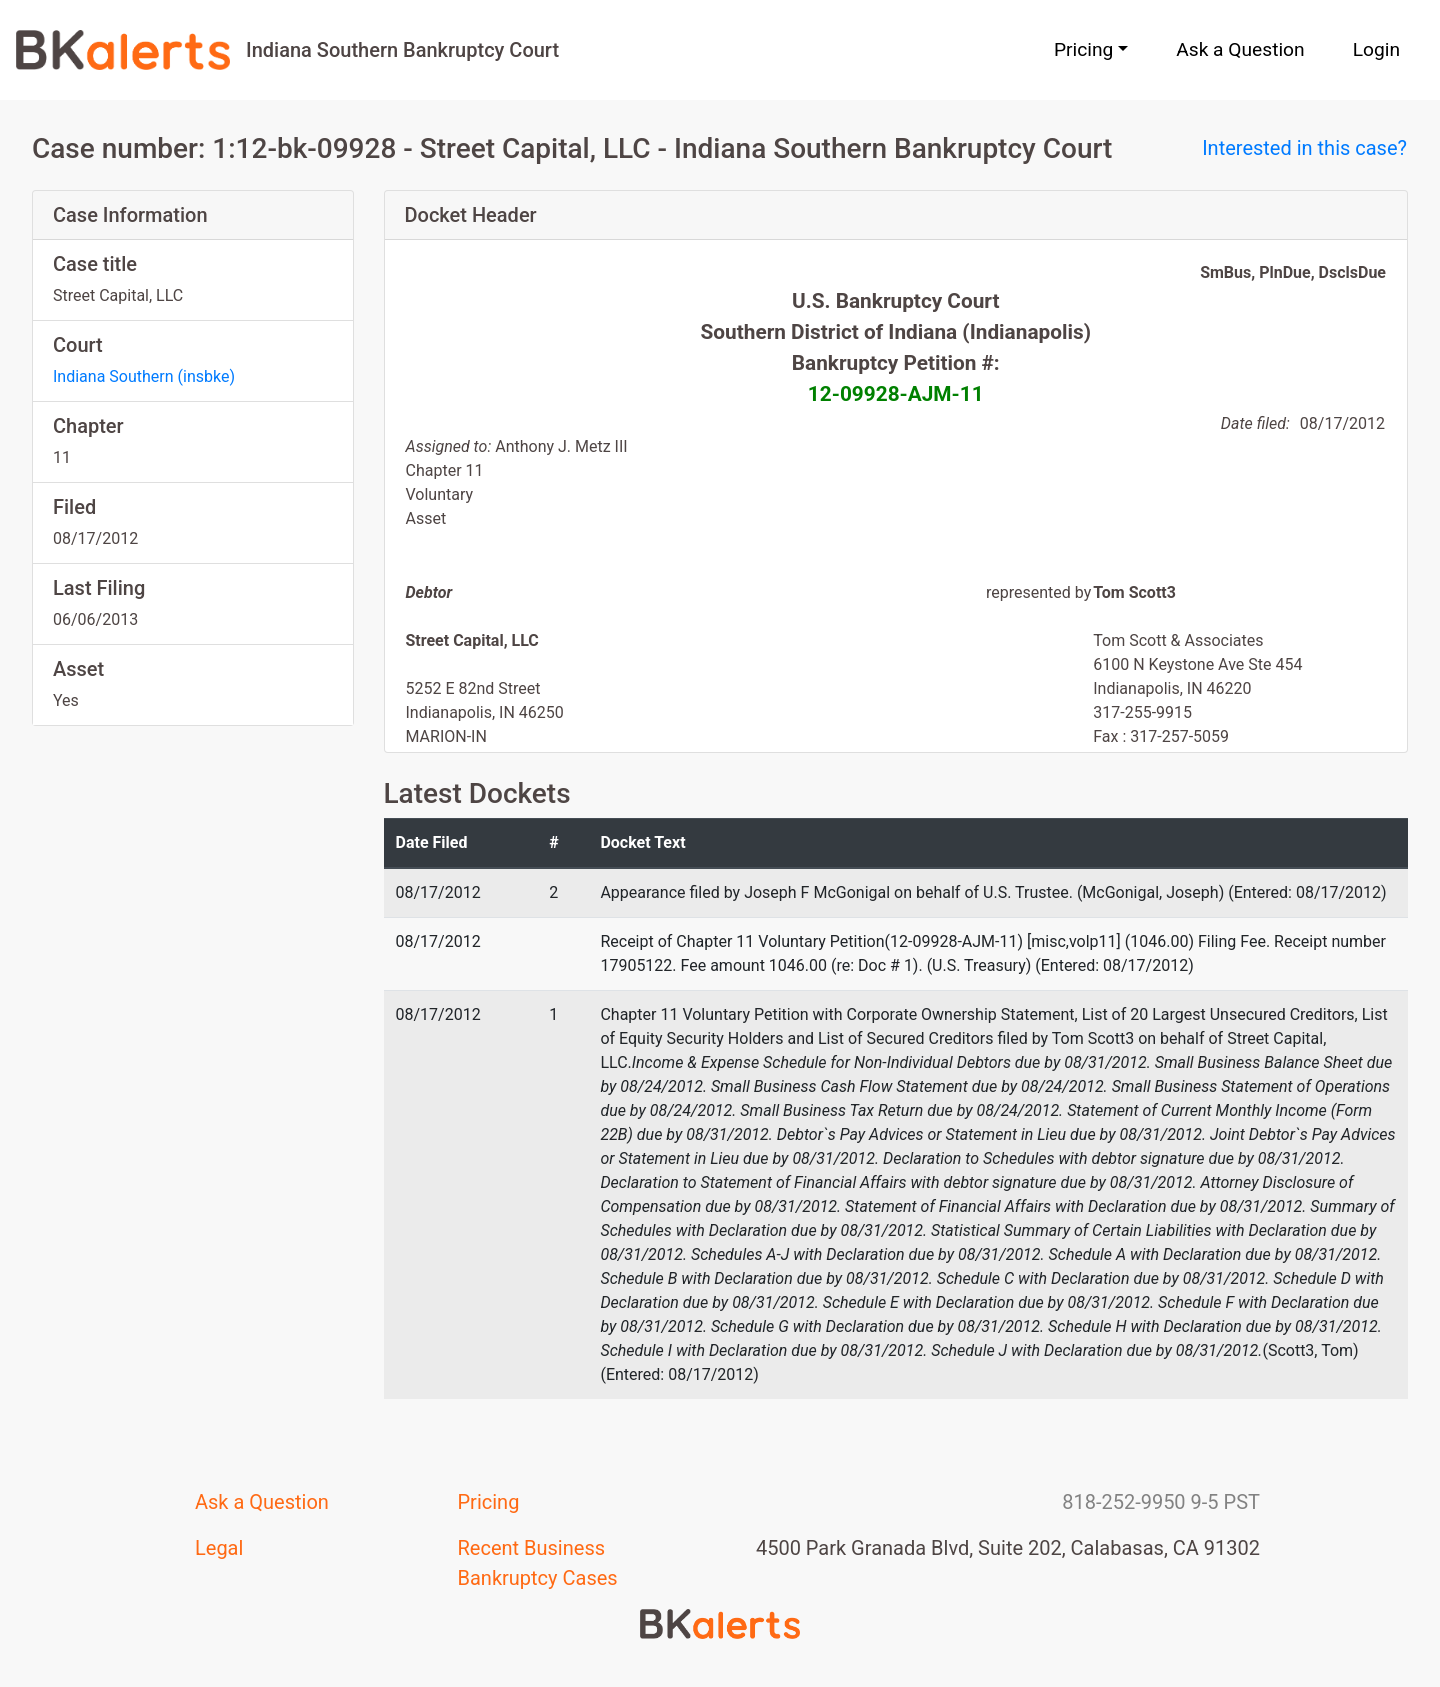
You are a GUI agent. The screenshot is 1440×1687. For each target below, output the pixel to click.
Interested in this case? (1304, 148)
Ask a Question (1240, 49)
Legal (219, 1548)
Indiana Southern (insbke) (144, 376)
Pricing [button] (1083, 49)
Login (1376, 49)
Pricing (489, 1502)
